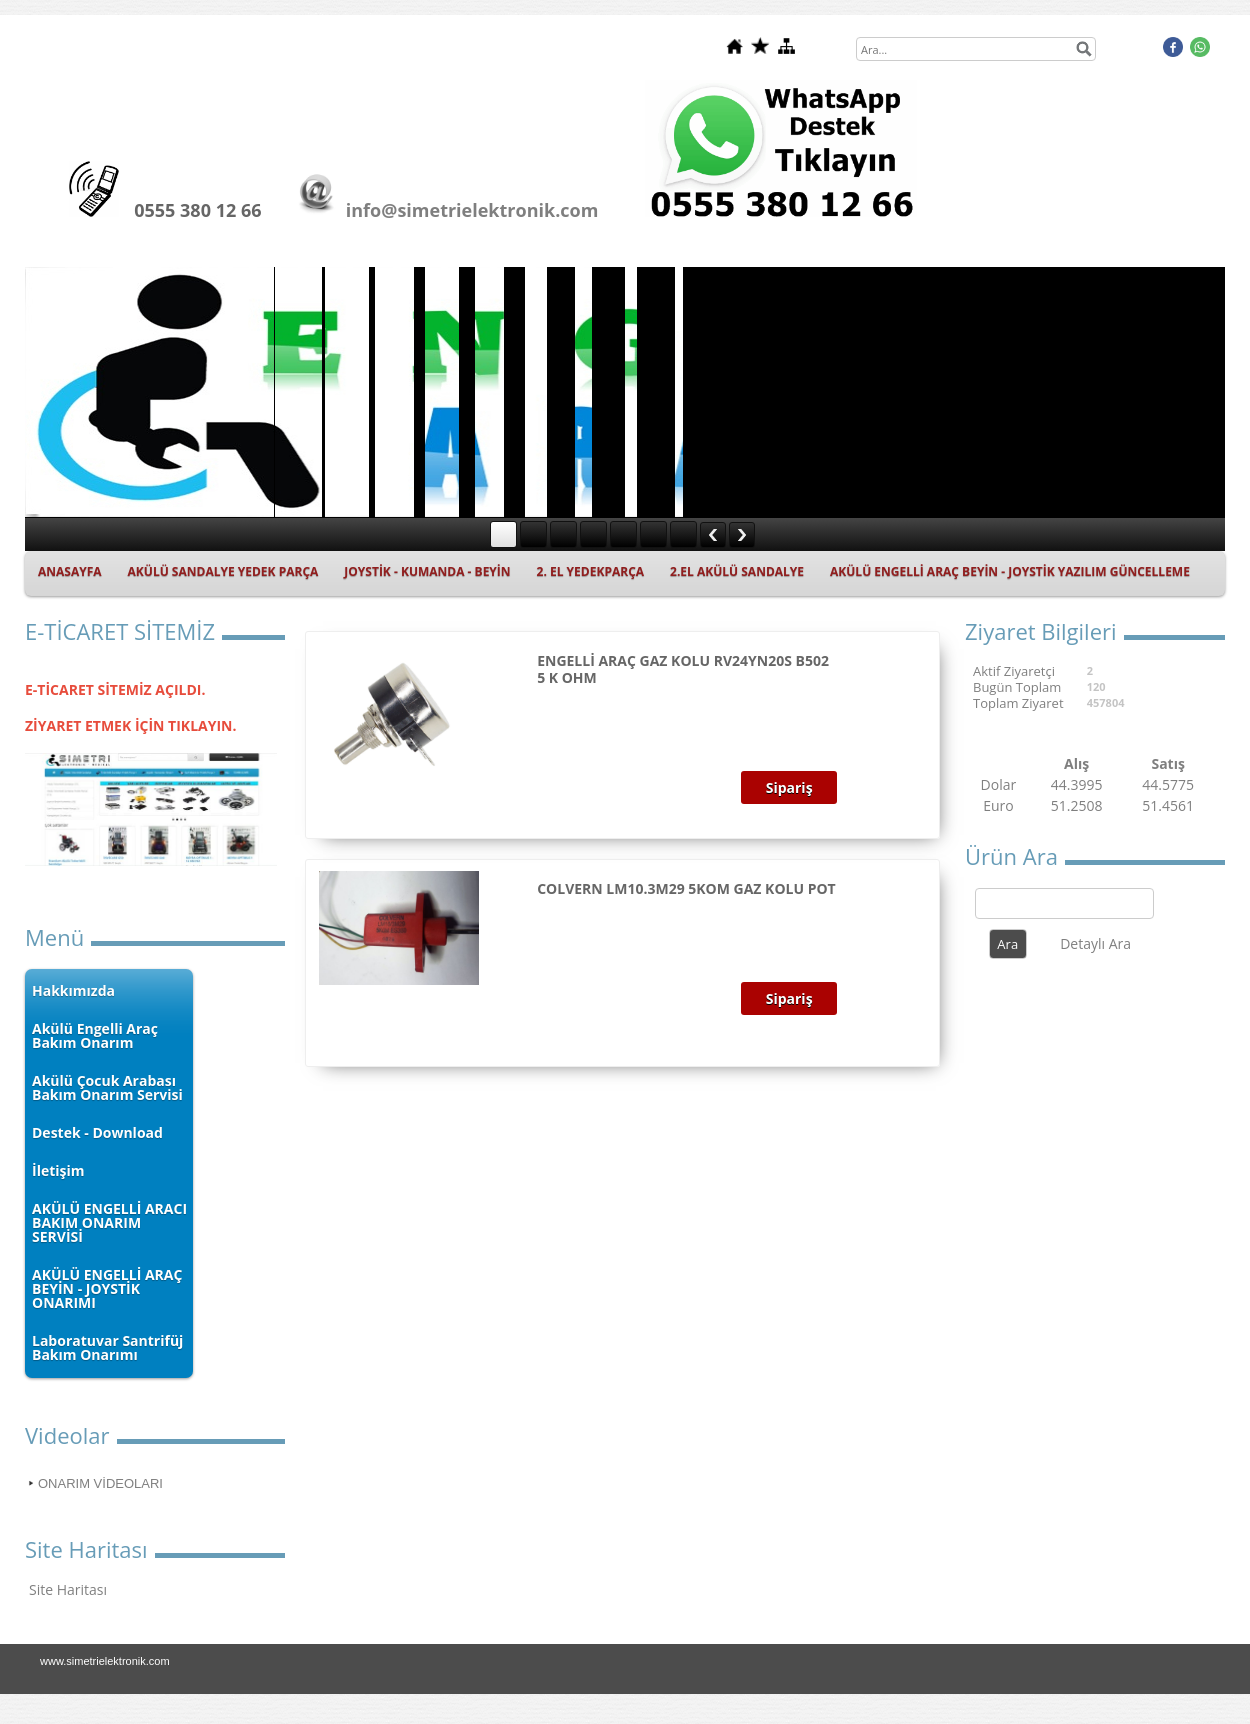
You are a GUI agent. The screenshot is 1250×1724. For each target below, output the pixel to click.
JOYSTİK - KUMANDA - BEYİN (427, 571)
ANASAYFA (70, 571)
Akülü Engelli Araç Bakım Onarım (95, 1035)
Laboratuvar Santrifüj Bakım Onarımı (107, 1347)
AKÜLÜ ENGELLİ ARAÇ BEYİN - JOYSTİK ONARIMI (107, 1288)
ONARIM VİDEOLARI (100, 1483)
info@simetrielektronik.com (472, 210)
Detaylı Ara (1095, 943)
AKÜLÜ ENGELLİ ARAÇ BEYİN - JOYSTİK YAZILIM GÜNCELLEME (1010, 571)
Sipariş (789, 787)
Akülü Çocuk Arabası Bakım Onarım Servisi (107, 1087)
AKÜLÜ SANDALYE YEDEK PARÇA (223, 571)
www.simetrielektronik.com (105, 1661)
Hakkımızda (73, 990)
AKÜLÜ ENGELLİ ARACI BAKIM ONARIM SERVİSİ (109, 1222)
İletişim (58, 1170)
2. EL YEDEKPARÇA (590, 571)
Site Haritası (68, 1589)
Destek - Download (97, 1132)
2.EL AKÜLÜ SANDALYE (737, 571)
